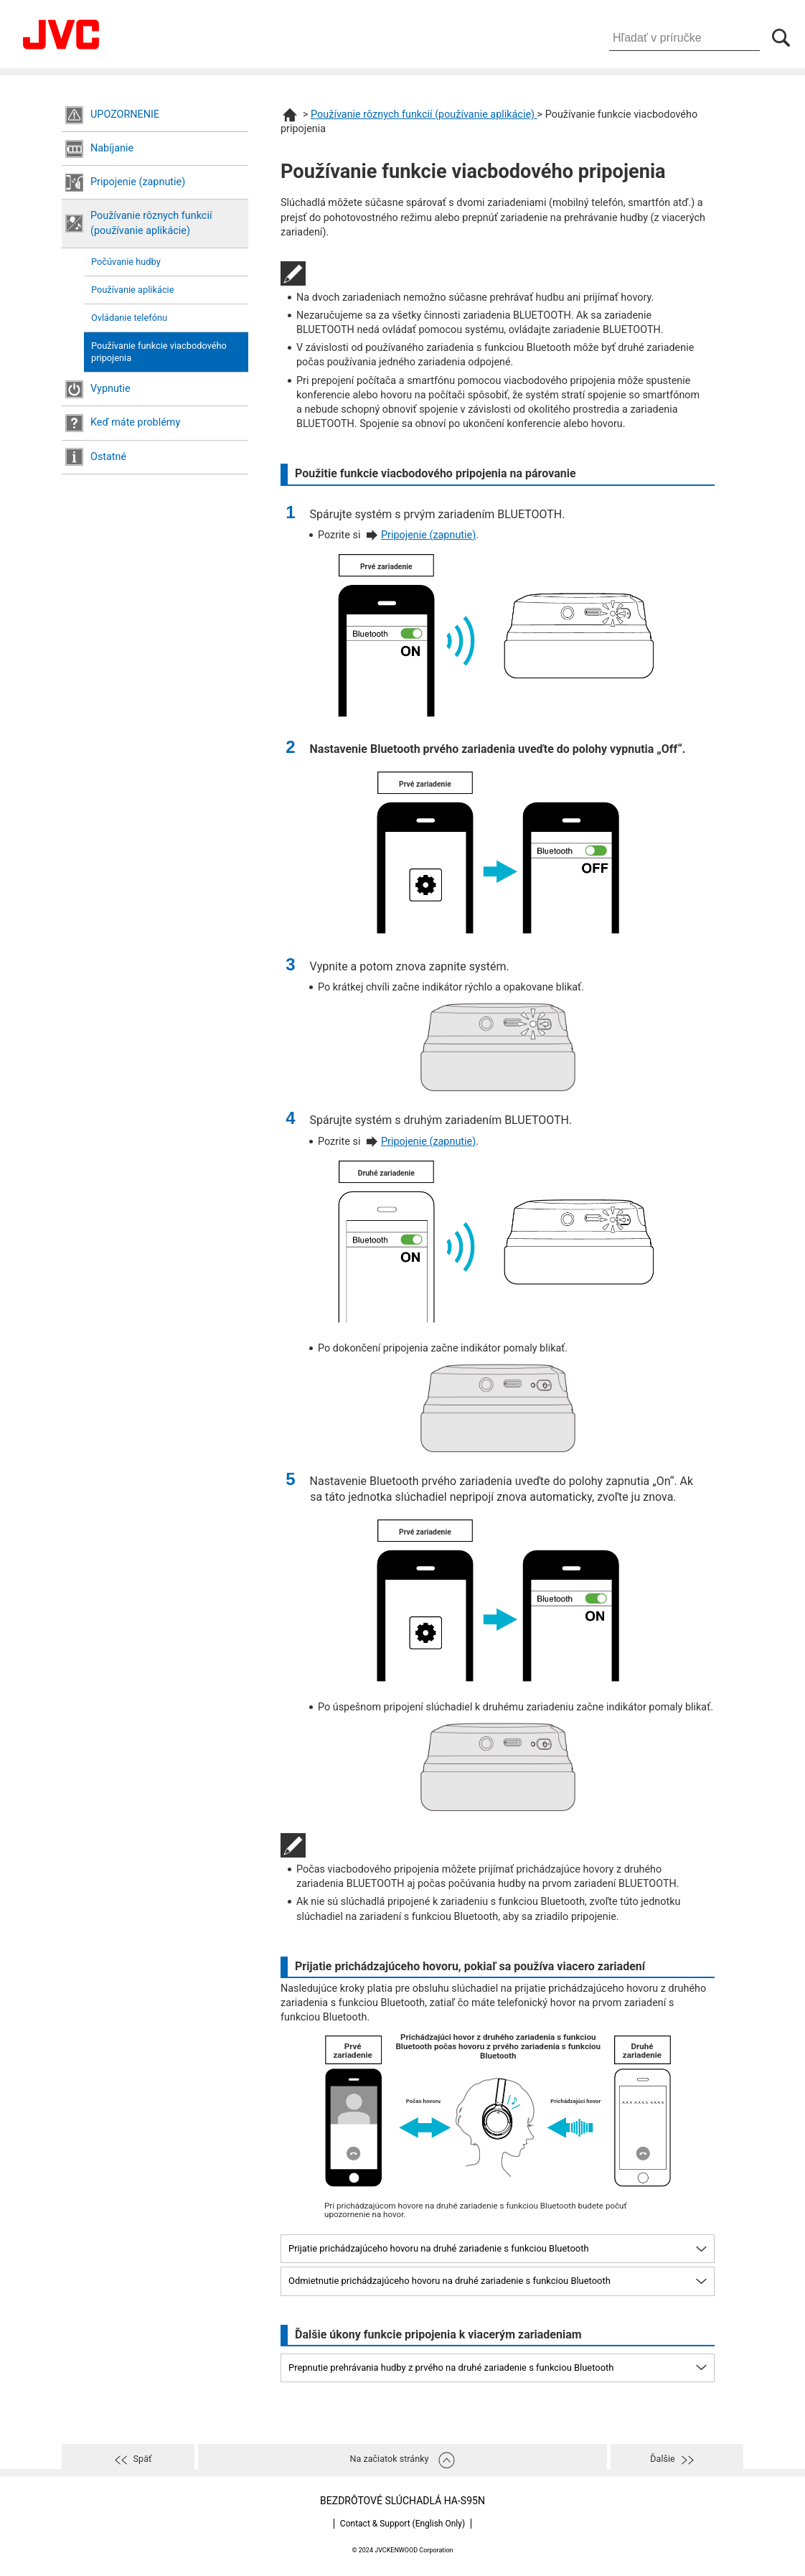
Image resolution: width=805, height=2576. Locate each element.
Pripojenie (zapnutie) (137, 182)
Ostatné (108, 457)
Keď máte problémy (135, 422)
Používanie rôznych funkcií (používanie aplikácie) (151, 223)
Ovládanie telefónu (129, 317)
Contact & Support (402, 2524)
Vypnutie (110, 389)
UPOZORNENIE (124, 114)
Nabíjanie (111, 148)
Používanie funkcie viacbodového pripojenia (159, 352)
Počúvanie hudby (126, 261)
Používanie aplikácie (132, 289)
